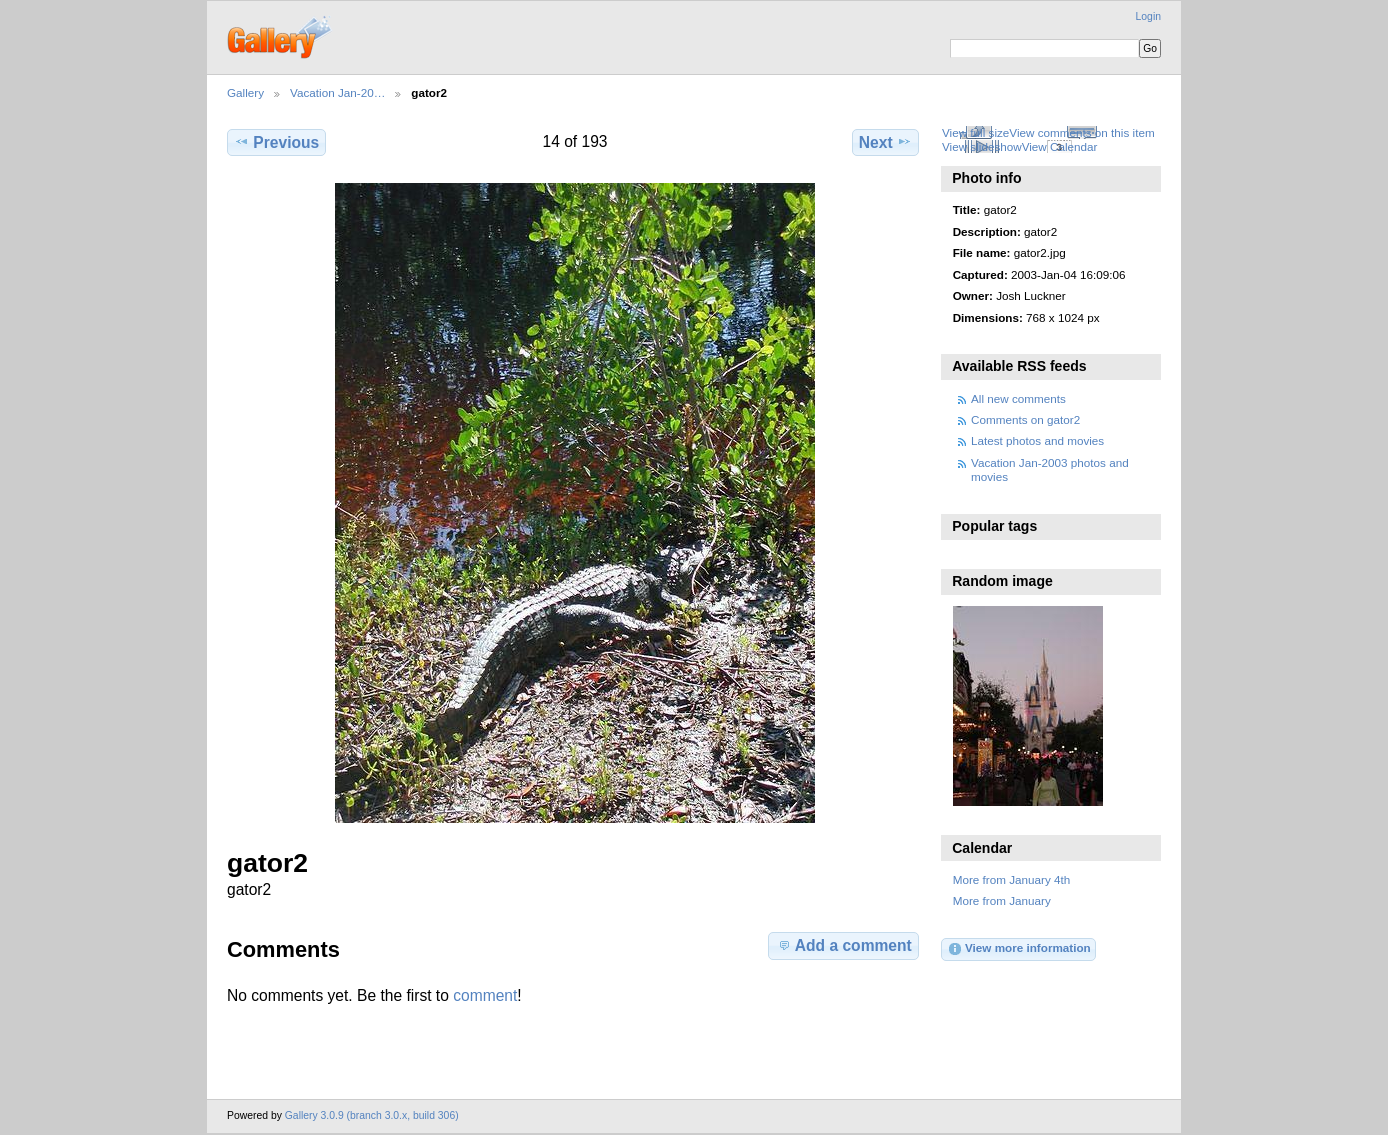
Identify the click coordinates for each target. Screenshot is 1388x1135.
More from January (1002, 900)
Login (1148, 16)
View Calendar (1060, 146)
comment (485, 995)
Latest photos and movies (1037, 440)
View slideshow (982, 146)
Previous (276, 142)
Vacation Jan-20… (337, 92)
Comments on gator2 (1025, 419)
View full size (975, 132)
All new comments (1018, 398)
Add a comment (844, 945)
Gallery (245, 92)
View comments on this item (1081, 132)
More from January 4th (1012, 879)
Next (885, 142)
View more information (1019, 949)
